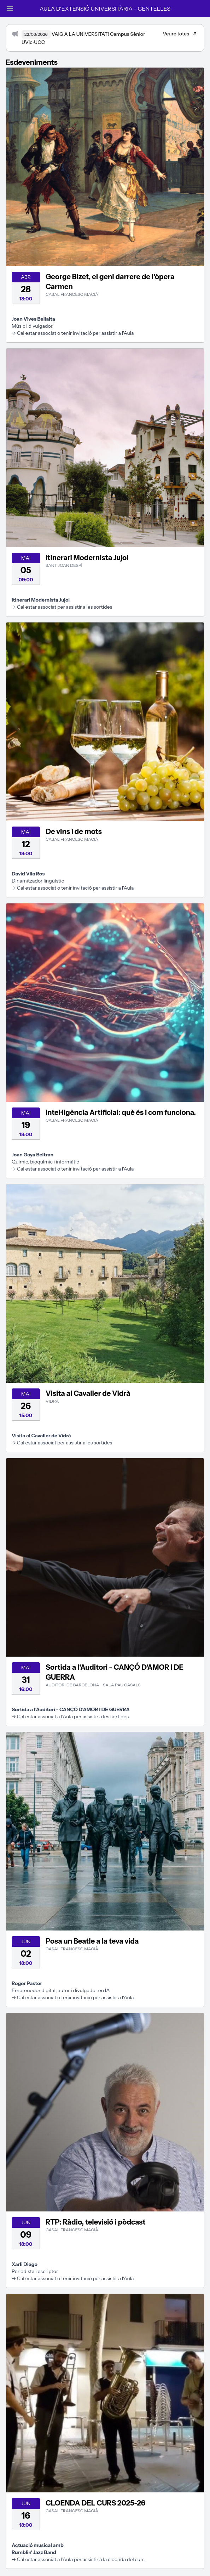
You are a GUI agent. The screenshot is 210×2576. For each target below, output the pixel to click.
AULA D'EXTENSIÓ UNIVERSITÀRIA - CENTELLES (105, 8)
